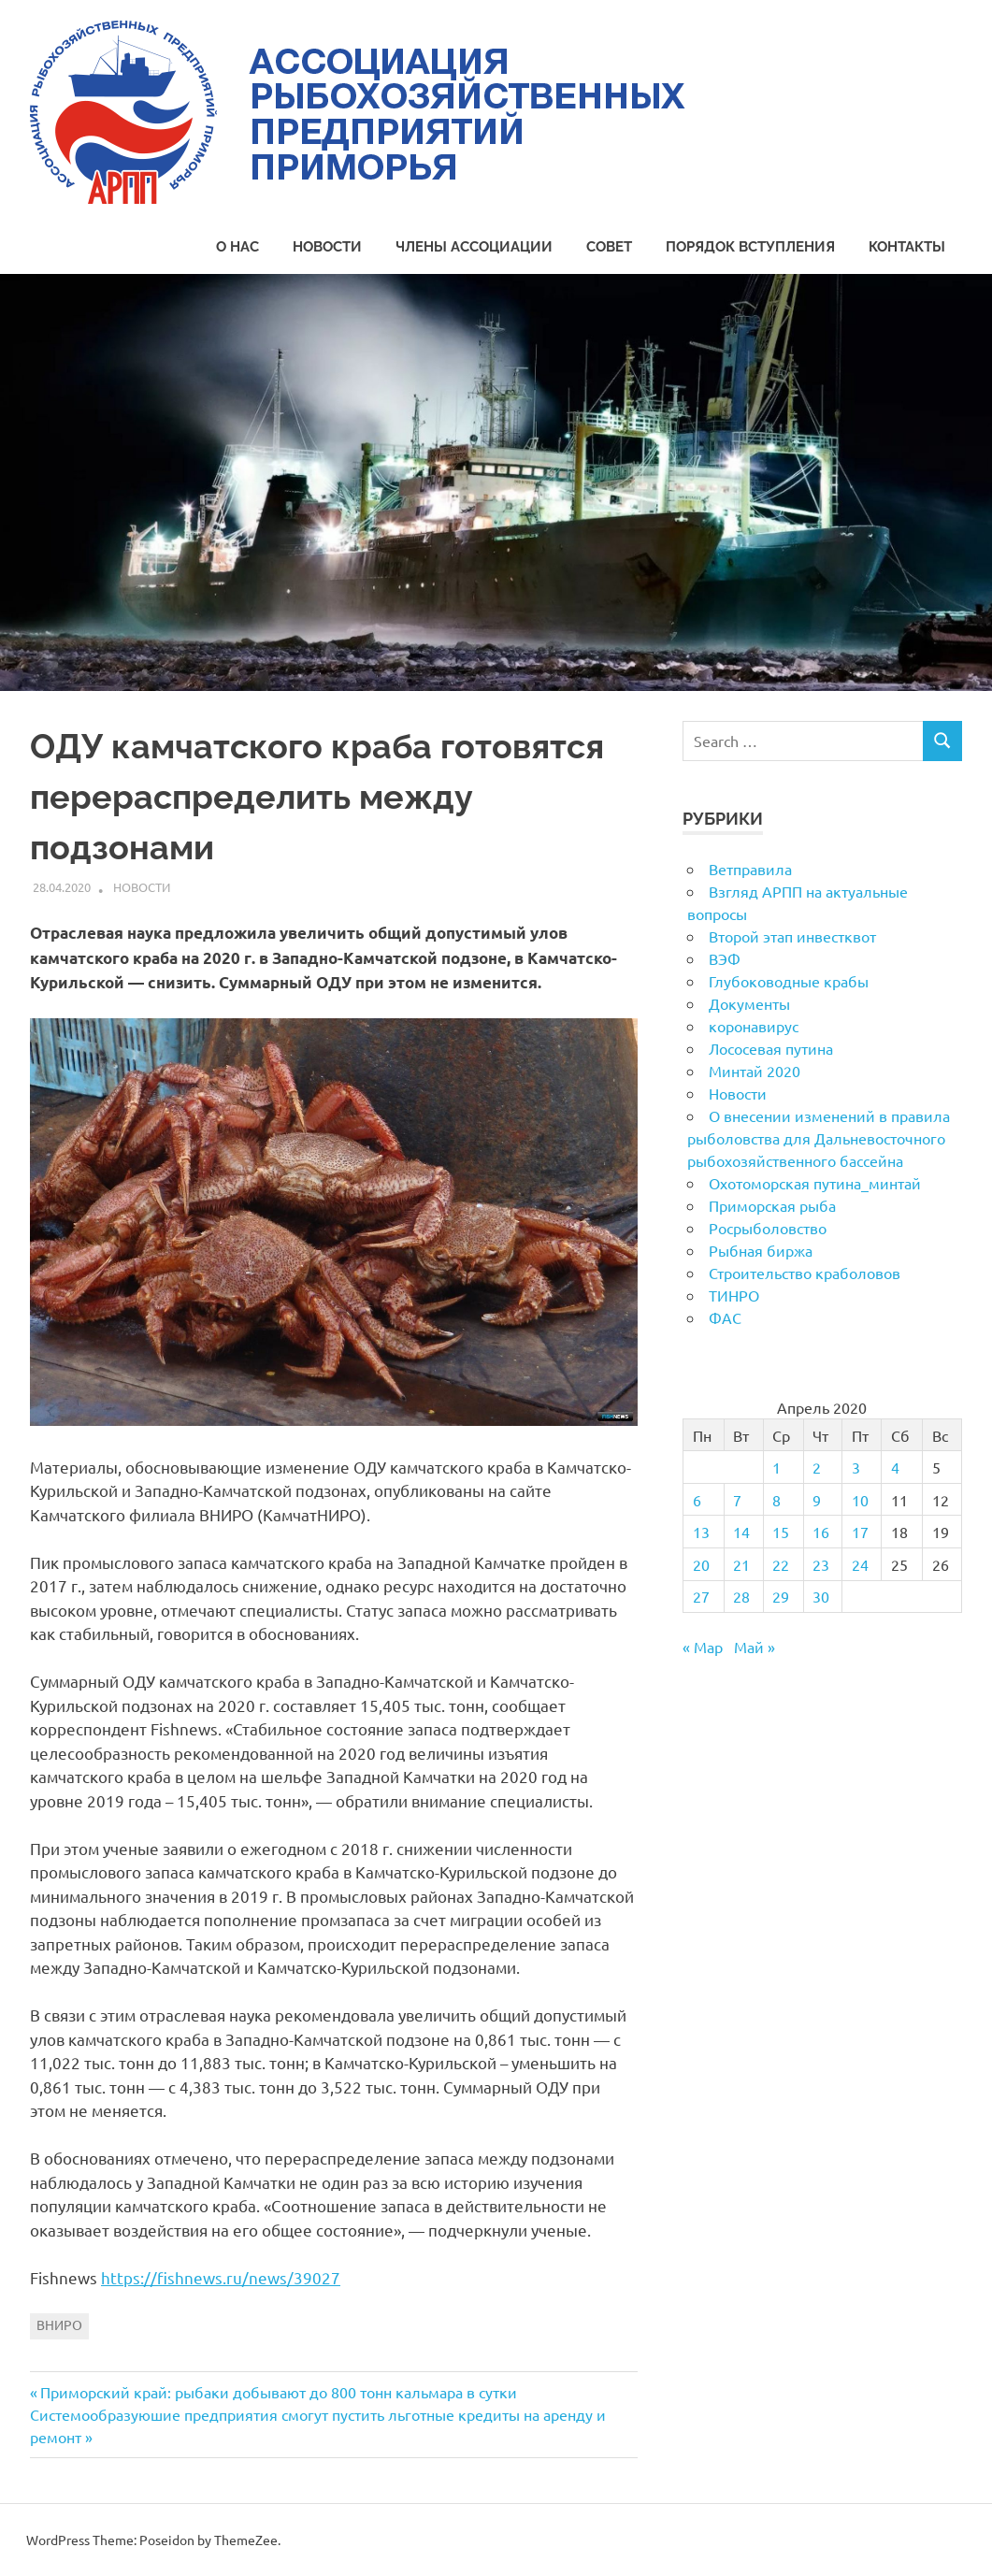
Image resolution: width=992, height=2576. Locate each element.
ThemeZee (246, 2539)
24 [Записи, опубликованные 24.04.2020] (860, 1564)
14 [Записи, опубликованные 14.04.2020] (741, 1531)
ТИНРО (734, 1295)
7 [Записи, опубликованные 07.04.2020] (737, 1499)
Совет (609, 246)
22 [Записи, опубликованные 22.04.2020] (780, 1564)
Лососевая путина (771, 1048)
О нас (237, 246)
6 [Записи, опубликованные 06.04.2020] (697, 1499)
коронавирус (753, 1025)
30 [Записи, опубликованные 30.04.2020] (820, 1596)
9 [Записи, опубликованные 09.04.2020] (816, 1499)
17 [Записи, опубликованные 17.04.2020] (860, 1531)
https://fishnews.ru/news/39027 (220, 2277)
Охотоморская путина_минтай (815, 1182)
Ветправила (750, 868)
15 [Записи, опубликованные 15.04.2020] (780, 1531)
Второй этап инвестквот (792, 936)
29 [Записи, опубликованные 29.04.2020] (780, 1596)
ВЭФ (724, 958)
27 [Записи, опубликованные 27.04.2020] (701, 1596)
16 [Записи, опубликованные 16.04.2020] (820, 1531)
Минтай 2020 (754, 1070)
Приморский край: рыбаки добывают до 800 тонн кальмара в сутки (278, 2391)
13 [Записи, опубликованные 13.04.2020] (701, 1531)
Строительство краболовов (804, 1272)
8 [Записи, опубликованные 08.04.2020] (776, 1499)
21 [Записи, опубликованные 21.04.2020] (741, 1564)
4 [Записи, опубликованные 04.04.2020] (895, 1467)
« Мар (703, 1646)
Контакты (907, 246)
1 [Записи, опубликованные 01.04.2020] (776, 1467)
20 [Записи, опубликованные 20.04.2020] (701, 1564)
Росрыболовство (768, 1227)
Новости (327, 246)
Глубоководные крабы (789, 980)
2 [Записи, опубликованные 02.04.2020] (816, 1467)
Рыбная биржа (760, 1250)
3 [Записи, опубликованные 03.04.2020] (856, 1467)
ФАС (725, 1317)
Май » (754, 1646)
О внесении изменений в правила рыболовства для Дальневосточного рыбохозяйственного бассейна (818, 1138)
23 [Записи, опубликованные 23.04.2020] (820, 1564)
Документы (749, 1003)
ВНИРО (59, 2324)
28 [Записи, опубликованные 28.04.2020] (741, 1596)
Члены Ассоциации (474, 246)
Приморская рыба (772, 1205)
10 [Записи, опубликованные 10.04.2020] (860, 1499)
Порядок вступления (750, 246)
